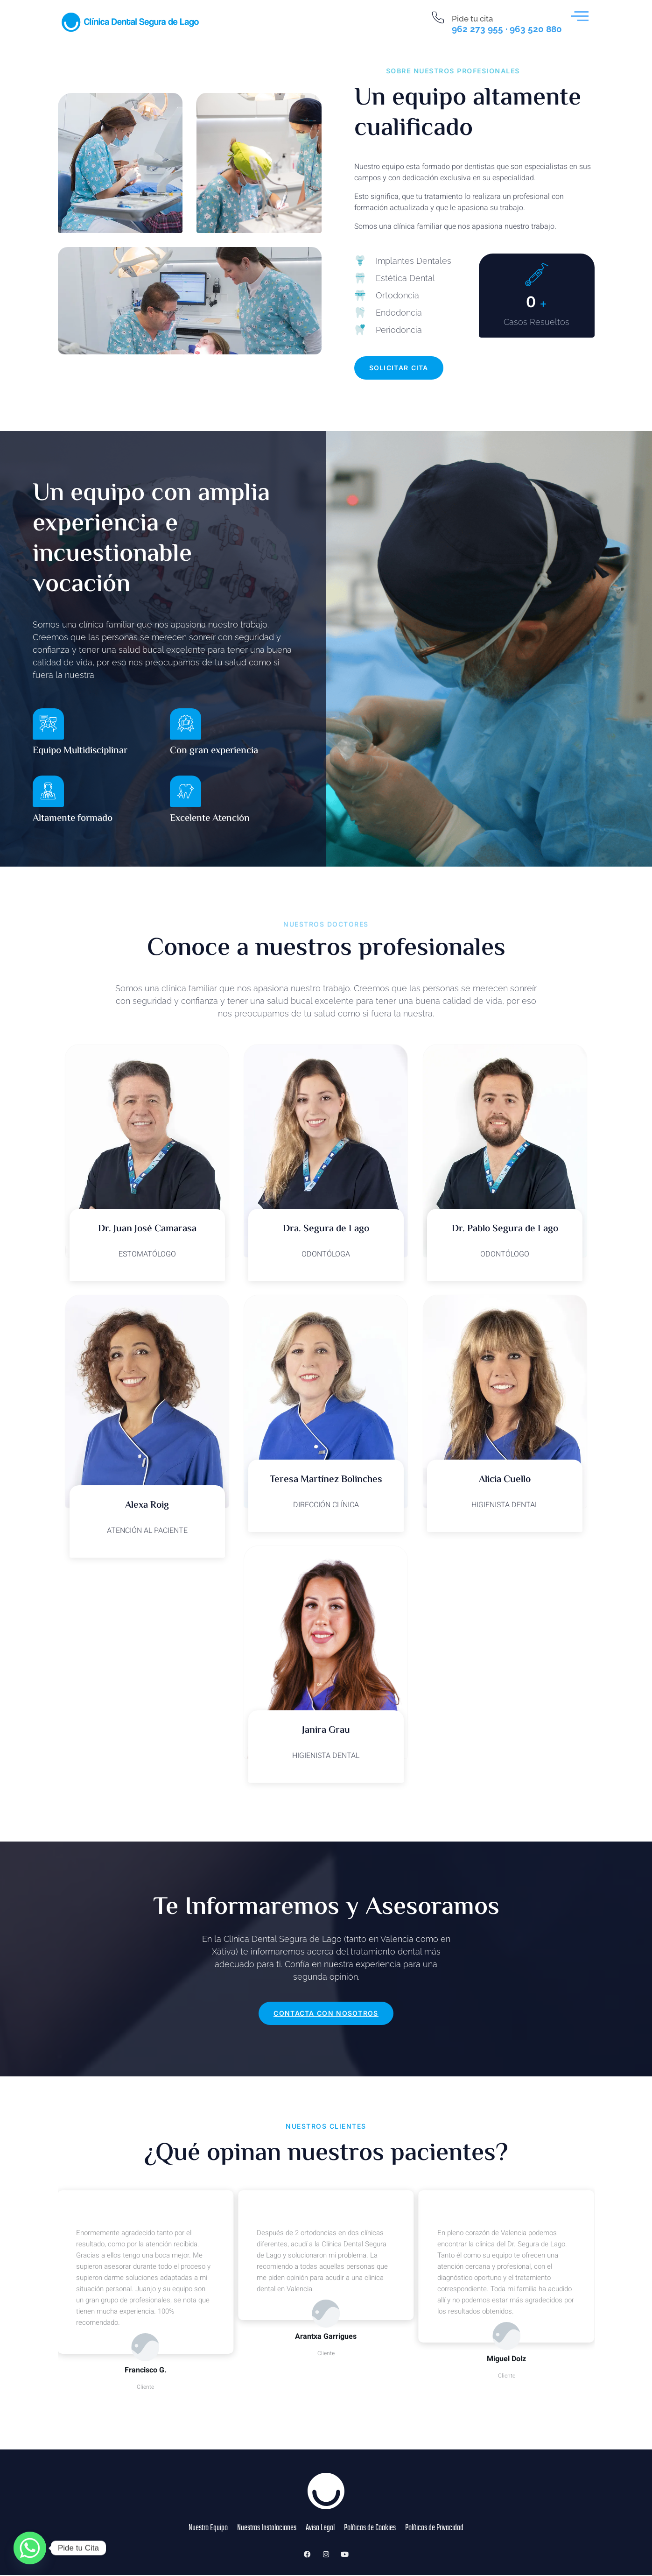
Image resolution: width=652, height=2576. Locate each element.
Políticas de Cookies (371, 2534)
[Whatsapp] (30, 2548)
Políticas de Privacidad (439, 2534)
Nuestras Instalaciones (262, 2534)
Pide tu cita (472, 18)
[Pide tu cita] (438, 17)
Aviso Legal (318, 2534)
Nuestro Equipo (202, 2534)
